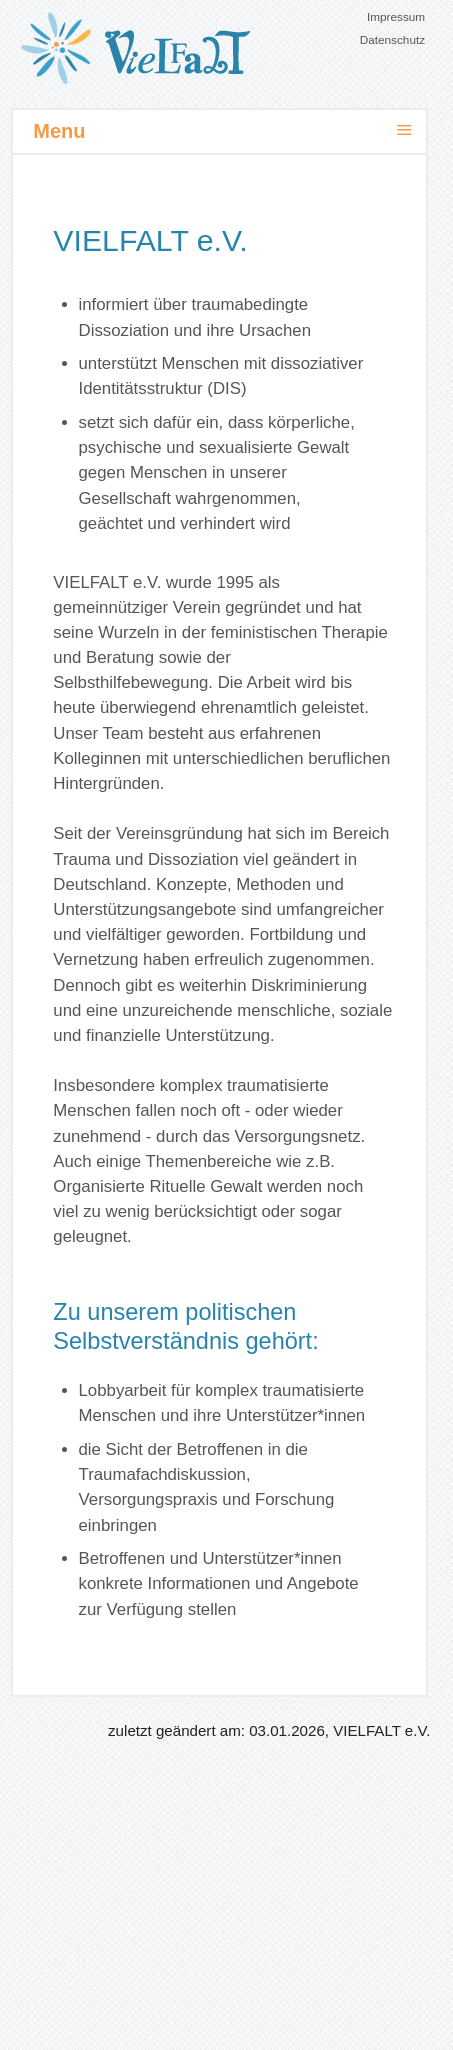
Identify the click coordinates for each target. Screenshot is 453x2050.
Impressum (396, 16)
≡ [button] (404, 130)
